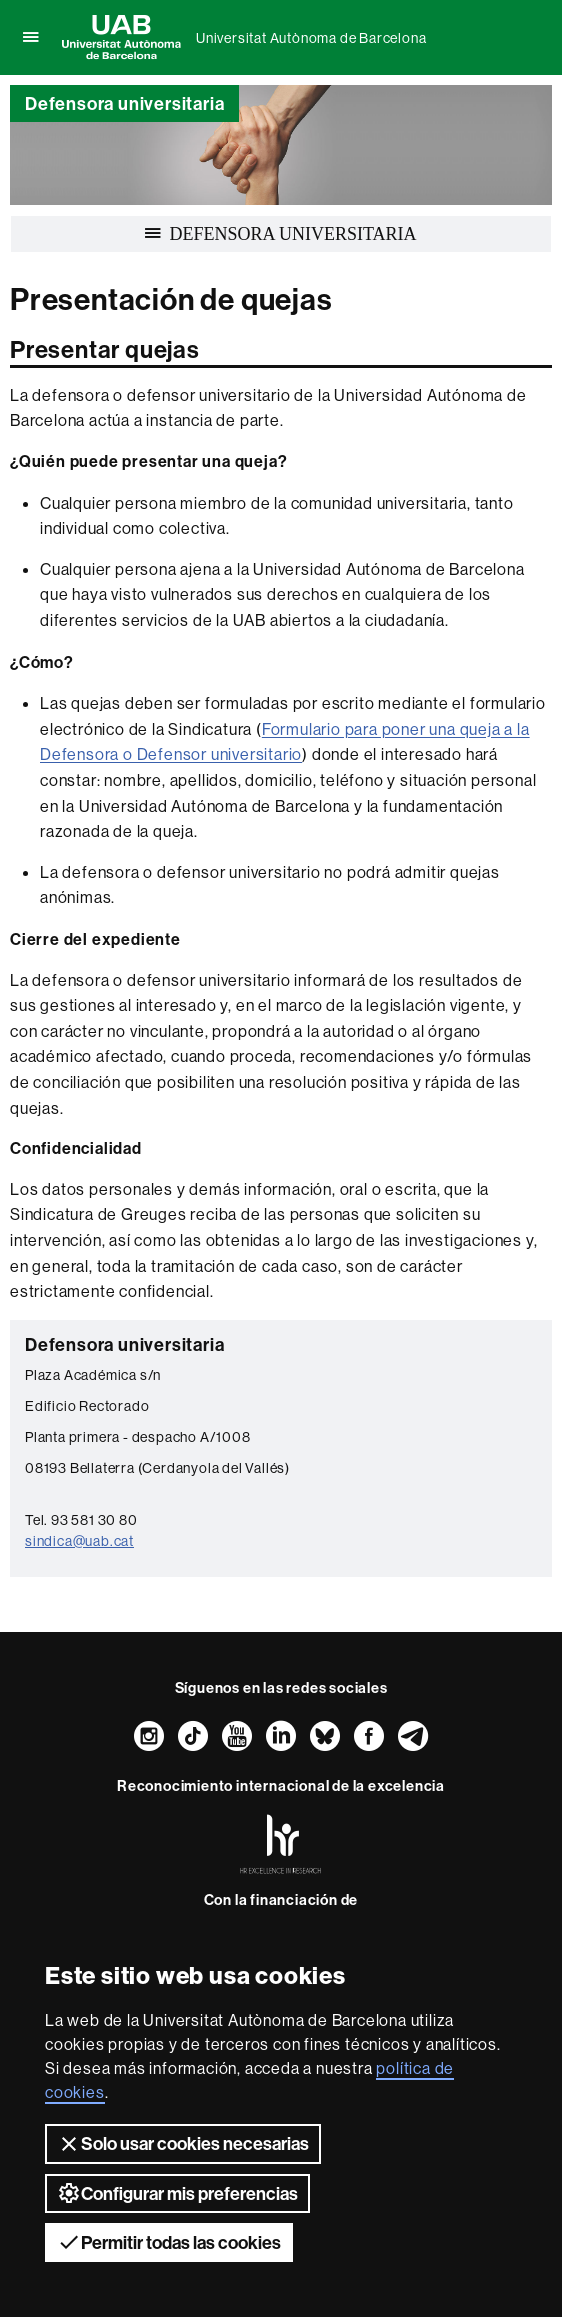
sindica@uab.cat (79, 1541)
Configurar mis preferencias (177, 2193)
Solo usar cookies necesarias (183, 2144)
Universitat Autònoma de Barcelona (311, 38)
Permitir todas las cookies (169, 2242)
